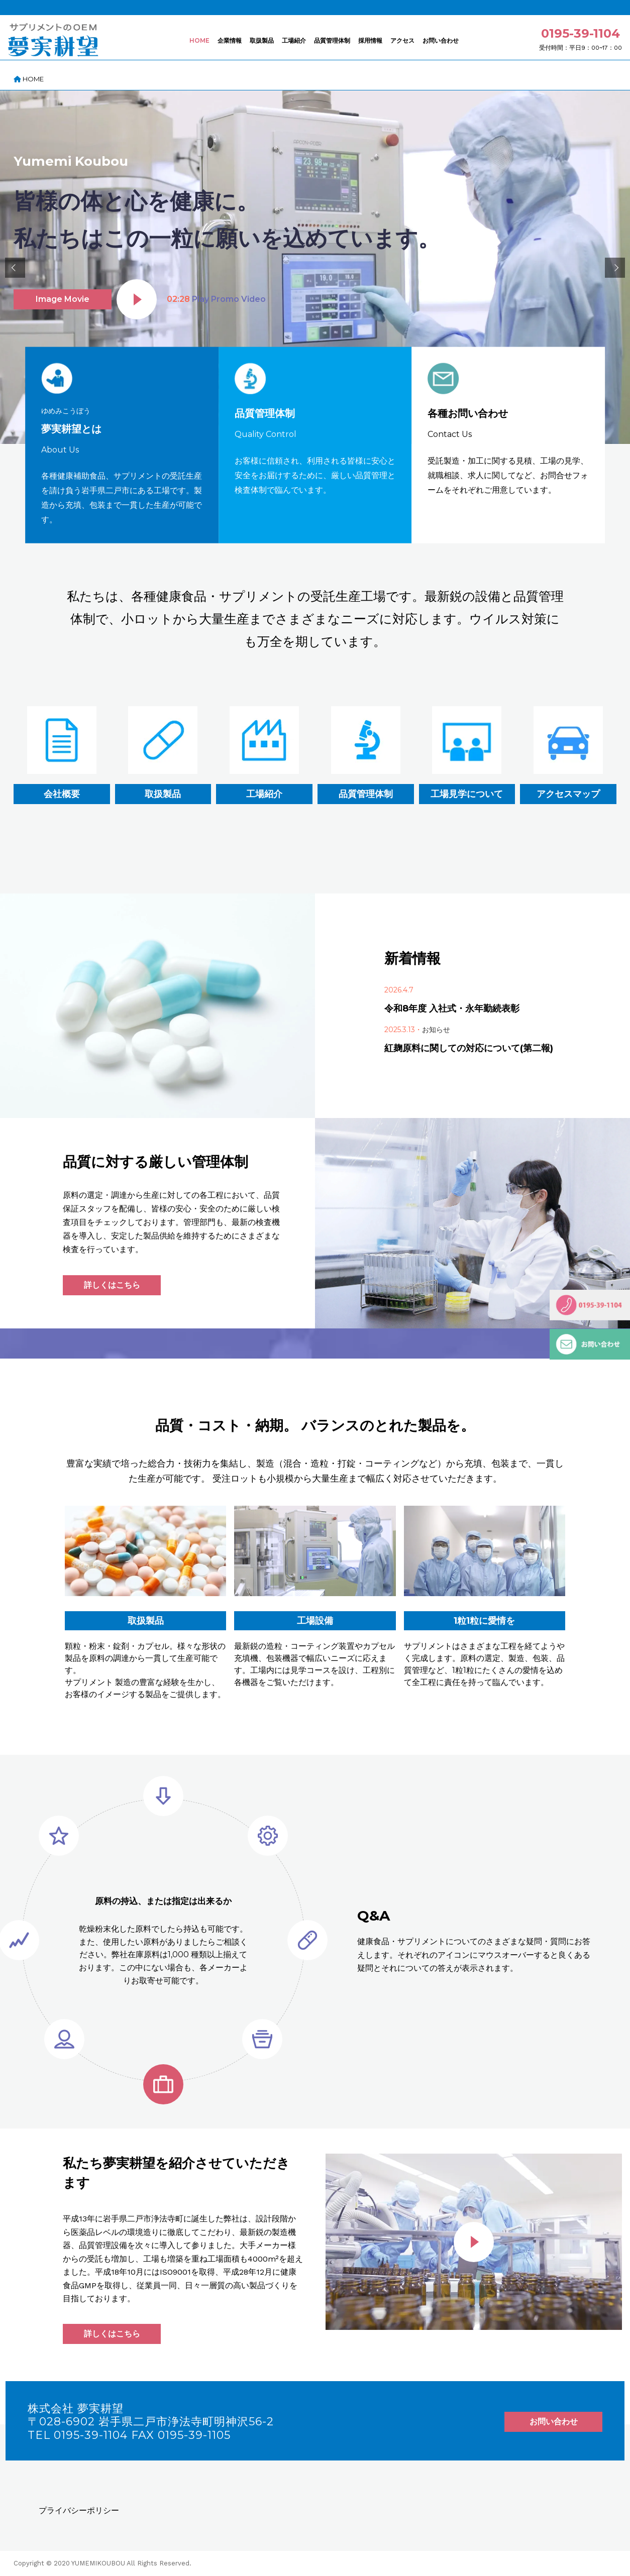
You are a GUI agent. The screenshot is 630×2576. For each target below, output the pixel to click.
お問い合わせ (441, 40)
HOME (199, 40)
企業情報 (230, 40)
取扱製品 (262, 40)
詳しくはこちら (112, 1285)
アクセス (402, 40)
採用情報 (370, 40)
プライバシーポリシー (79, 2510)
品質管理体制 (332, 40)
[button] (15, 268)
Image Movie (62, 299)
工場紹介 (294, 40)
